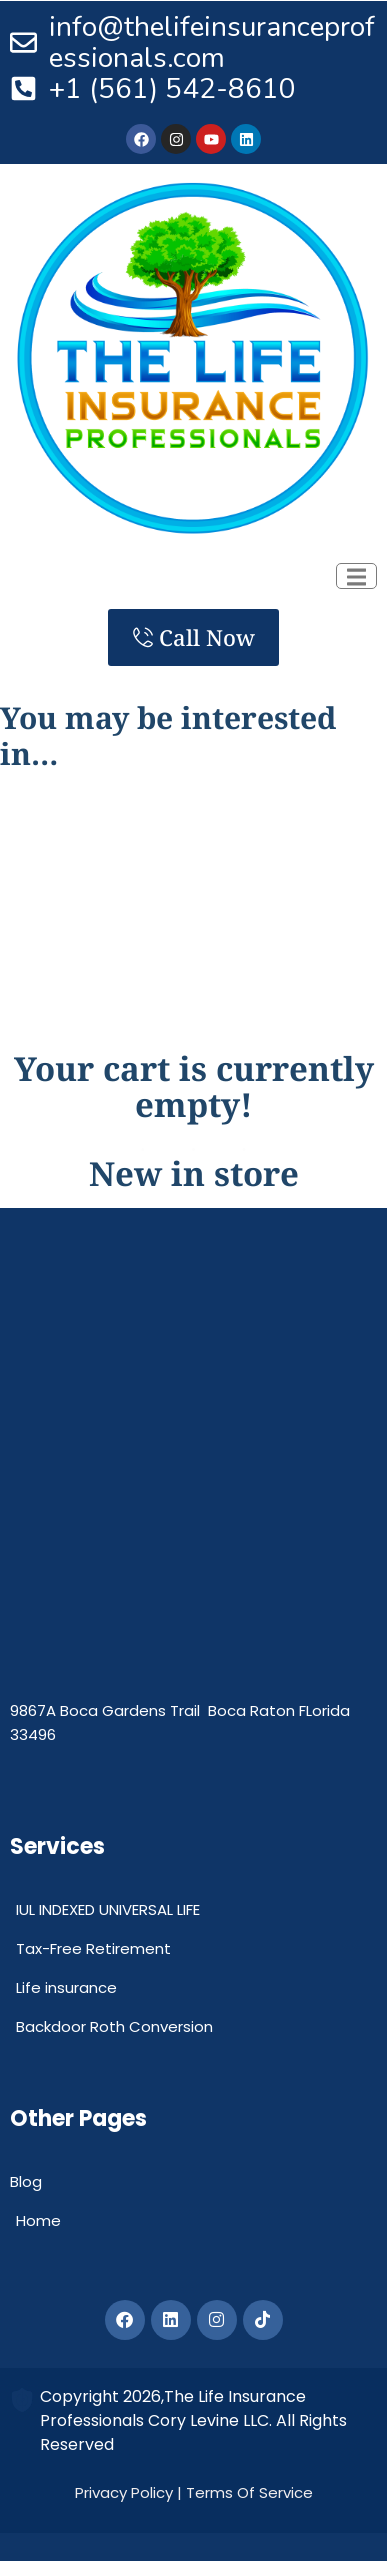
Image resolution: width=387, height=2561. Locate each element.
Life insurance (66, 1987)
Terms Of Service (249, 2492)
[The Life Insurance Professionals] (193, 1523)
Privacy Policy (124, 2492)
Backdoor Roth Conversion (114, 2026)
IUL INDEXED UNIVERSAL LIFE (108, 1909)
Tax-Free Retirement (93, 1948)
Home (38, 2220)
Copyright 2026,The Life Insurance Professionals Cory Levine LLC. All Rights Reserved (193, 2420)
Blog (26, 2181)
